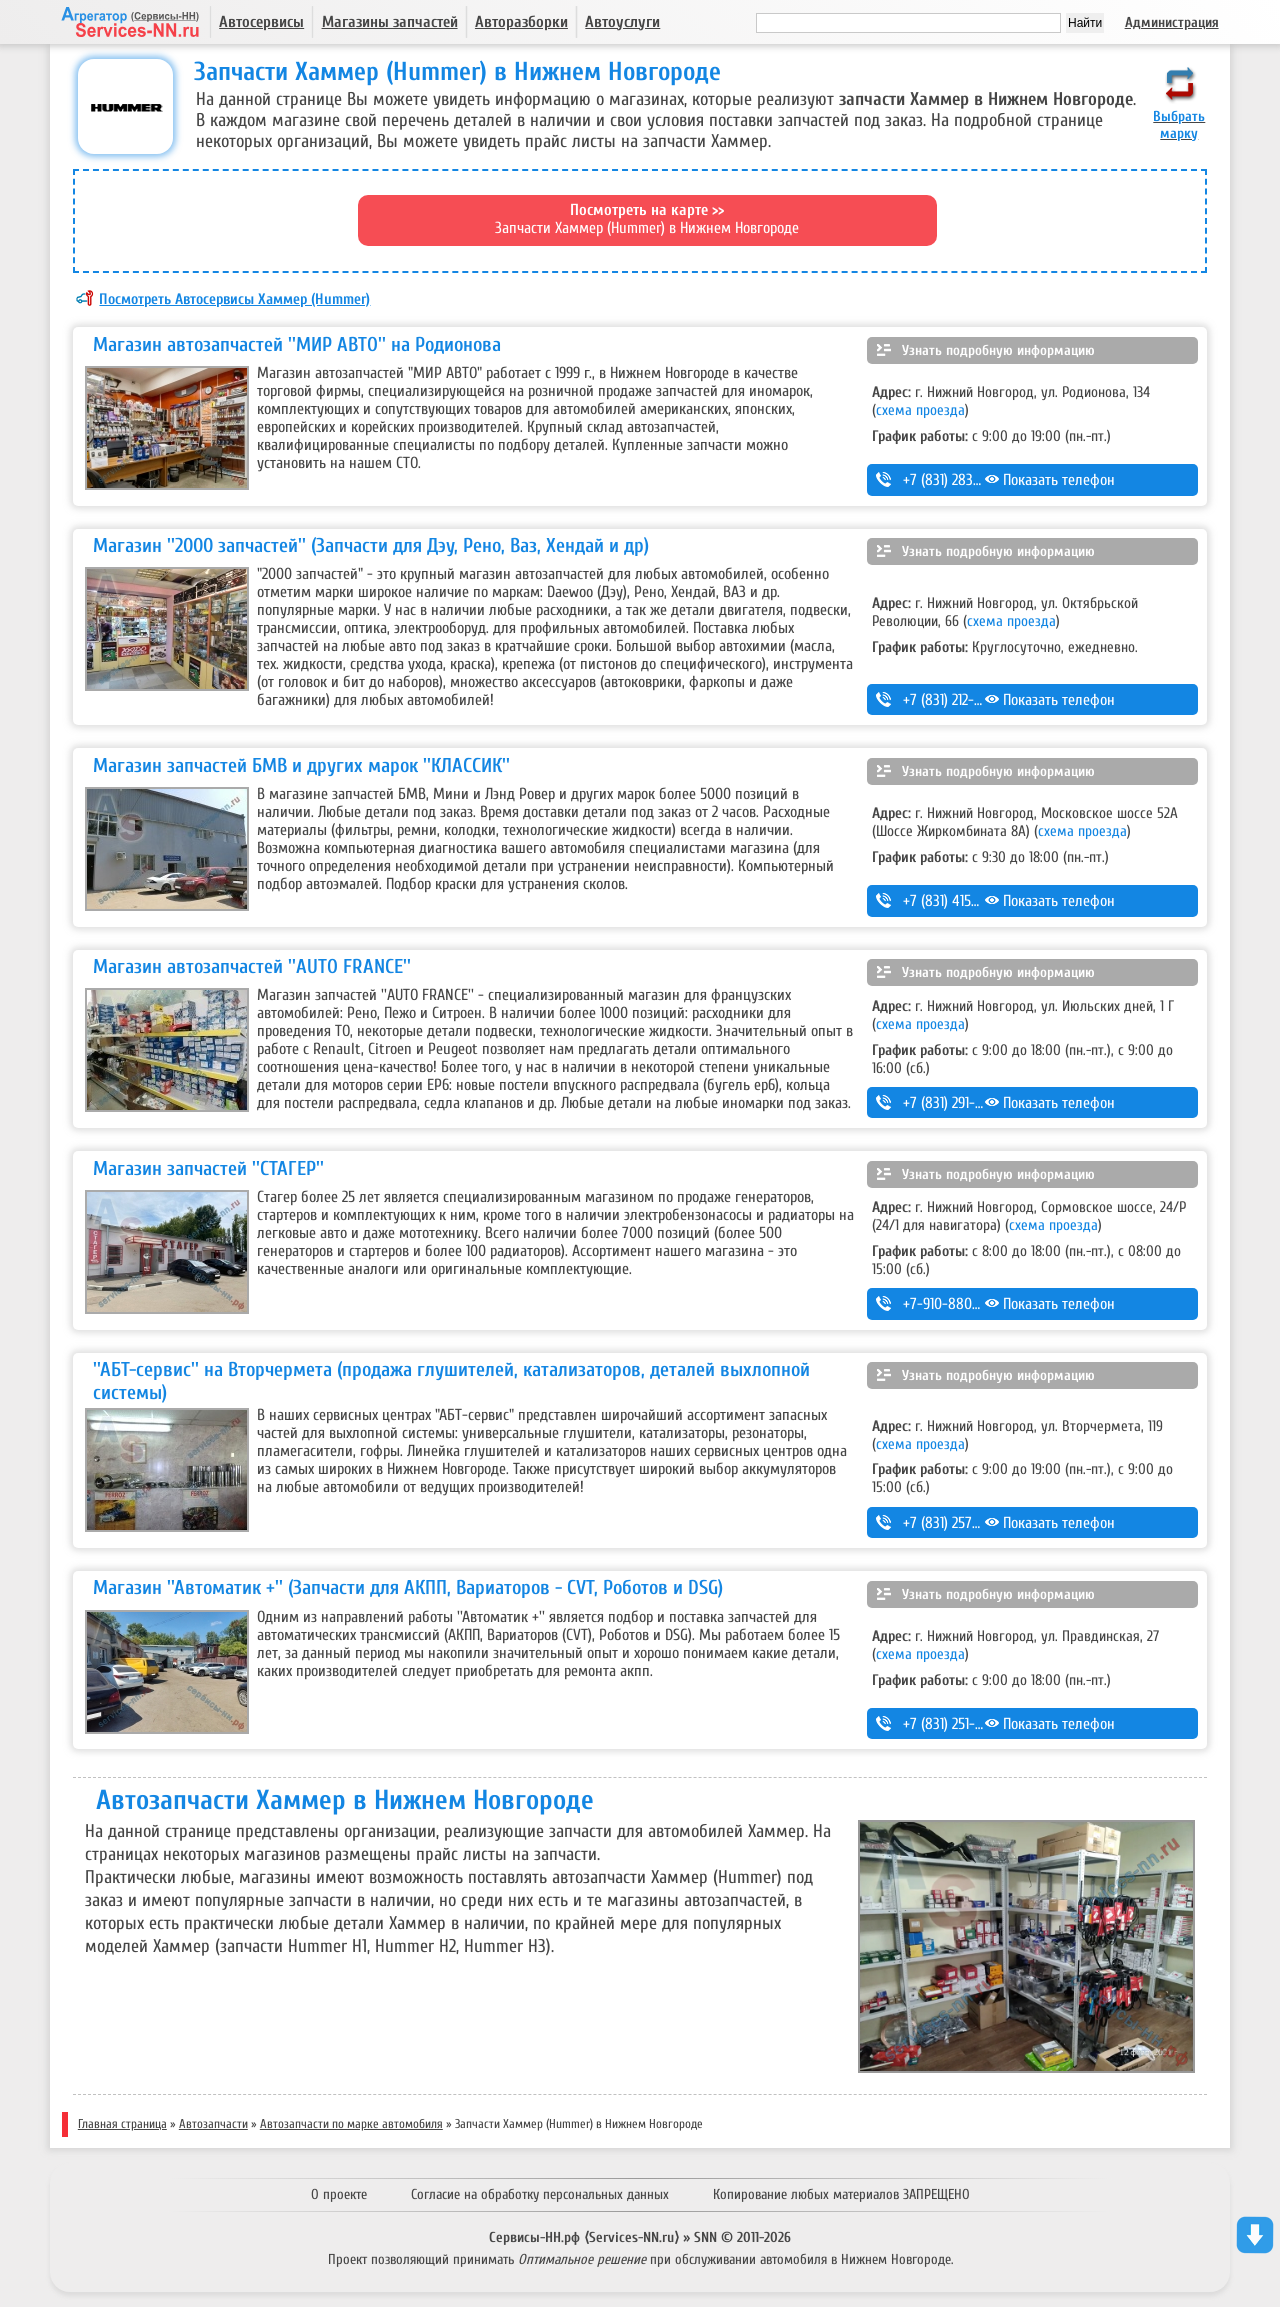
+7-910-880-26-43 (957, 1304)
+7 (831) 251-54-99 (956, 1724)
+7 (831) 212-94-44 (957, 700)
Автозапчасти (213, 2124)
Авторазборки (521, 22)
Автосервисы (261, 22)
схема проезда (920, 410)
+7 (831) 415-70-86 (958, 901)
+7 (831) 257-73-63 (957, 1523)
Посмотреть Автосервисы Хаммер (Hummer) (234, 299)
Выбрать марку (1179, 125)
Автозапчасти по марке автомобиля (351, 2124)
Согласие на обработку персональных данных (540, 2194)
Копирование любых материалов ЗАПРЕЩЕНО (841, 2194)
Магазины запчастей (390, 22)
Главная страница (122, 2124)
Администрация (1172, 22)
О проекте (339, 2194)
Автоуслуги (622, 22)
